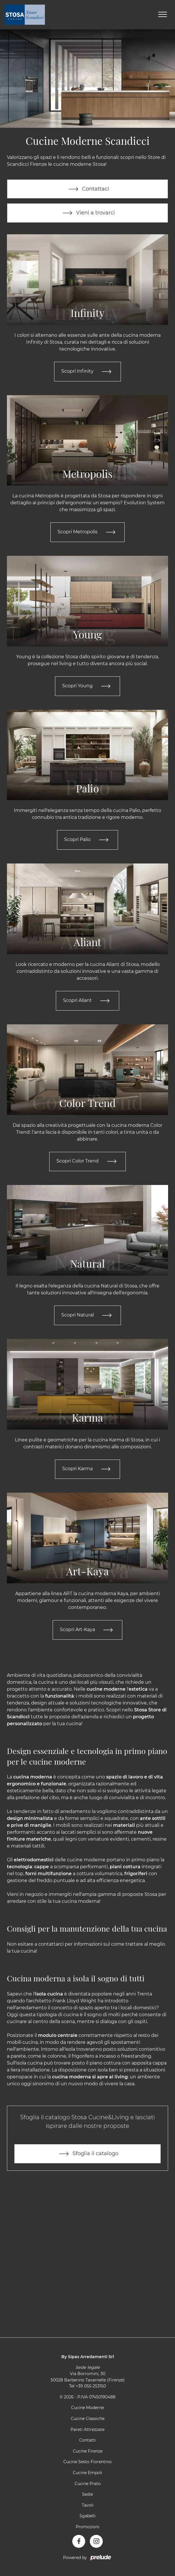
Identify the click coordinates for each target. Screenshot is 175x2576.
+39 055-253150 (91, 2387)
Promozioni (87, 2528)
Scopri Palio (87, 840)
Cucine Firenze (87, 2452)
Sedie (87, 2495)
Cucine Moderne (87, 2408)
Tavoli (88, 2506)
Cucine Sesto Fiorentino (87, 2462)
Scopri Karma (87, 1470)
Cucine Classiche (87, 2419)
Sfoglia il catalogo (87, 2154)
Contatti (87, 2441)
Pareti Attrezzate (87, 2430)
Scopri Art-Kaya (87, 1631)
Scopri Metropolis (88, 532)
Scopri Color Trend (87, 1162)
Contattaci (87, 189)
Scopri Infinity (87, 372)
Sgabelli (87, 2517)
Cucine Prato (88, 2484)
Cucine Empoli (87, 2473)
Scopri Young (87, 686)
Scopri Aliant (87, 1001)
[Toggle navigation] (162, 14)
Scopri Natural (87, 1316)
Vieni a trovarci (87, 213)
